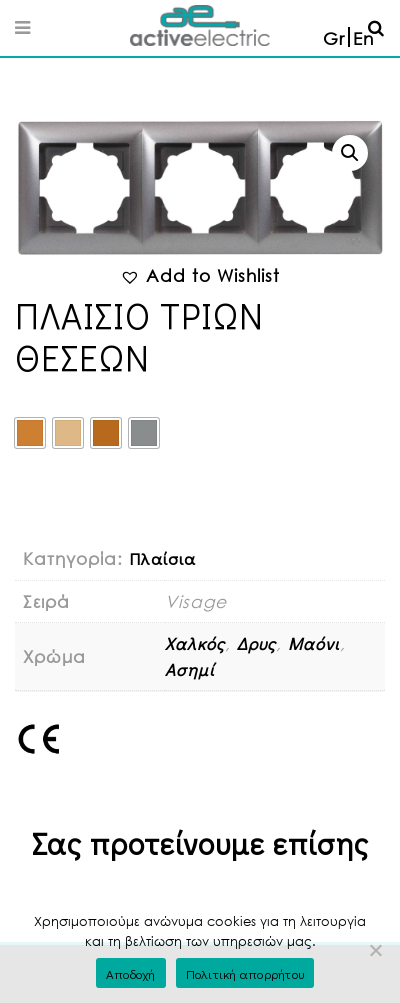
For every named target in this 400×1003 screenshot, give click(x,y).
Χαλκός (195, 643)
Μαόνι (314, 643)
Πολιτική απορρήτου (245, 973)
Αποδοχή (131, 973)
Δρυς (256, 643)
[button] (350, 153)
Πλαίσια (162, 558)
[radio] (30, 433)
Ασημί (190, 669)
